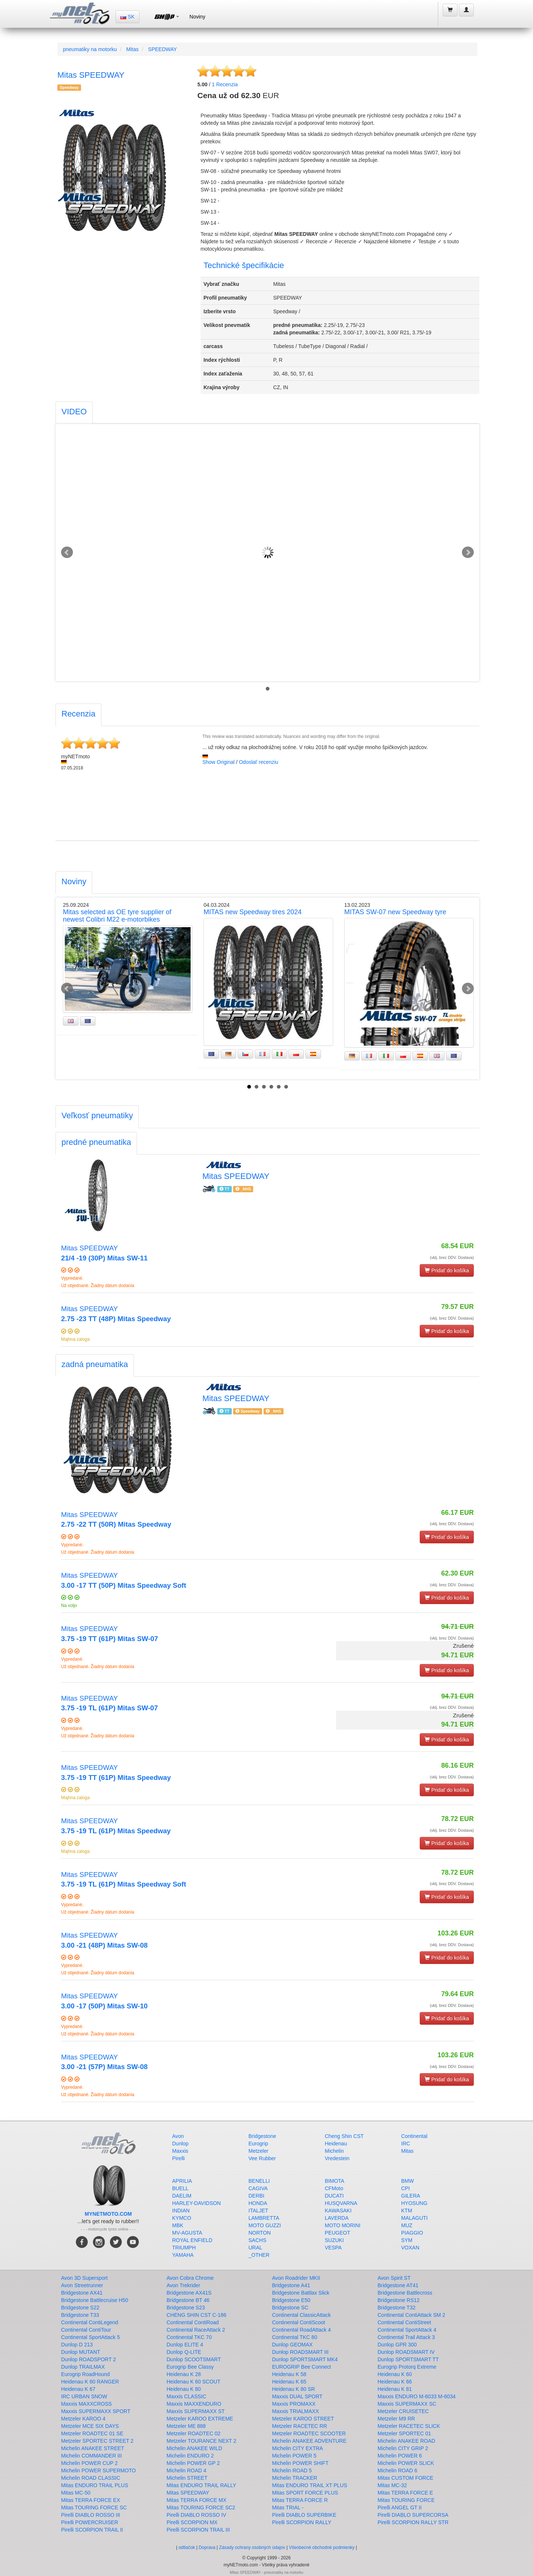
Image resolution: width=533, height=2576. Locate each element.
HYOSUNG (414, 2203)
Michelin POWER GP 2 (193, 2463)
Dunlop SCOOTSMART (194, 2359)
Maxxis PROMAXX (293, 2404)
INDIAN (181, 2211)
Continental (414, 2136)
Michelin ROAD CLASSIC (90, 2478)
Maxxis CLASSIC (186, 2396)
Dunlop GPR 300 (397, 2345)
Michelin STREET (187, 2478)
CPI (405, 2188)
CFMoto (334, 2188)
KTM (406, 2211)
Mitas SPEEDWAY (188, 2493)
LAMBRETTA (263, 2218)
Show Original (218, 762)
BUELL (180, 2188)
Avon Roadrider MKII (296, 2278)
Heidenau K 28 (184, 2374)
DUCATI (334, 2196)
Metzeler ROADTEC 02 (193, 2433)
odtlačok (186, 2547)
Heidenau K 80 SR (293, 2389)
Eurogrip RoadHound (85, 2374)
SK (127, 17)
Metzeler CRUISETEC (403, 2411)
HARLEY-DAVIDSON (196, 2203)
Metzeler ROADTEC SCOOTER (309, 2433)
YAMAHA (183, 2255)
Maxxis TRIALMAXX (295, 2411)
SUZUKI (334, 2240)
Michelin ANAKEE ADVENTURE (309, 2441)
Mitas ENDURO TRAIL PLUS (94, 2485)
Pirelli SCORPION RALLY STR (413, 2522)
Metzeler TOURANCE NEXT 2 (201, 2441)
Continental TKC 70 (189, 2337)
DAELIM (181, 2196)
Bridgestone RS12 (399, 2300)
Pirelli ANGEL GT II (400, 2507)
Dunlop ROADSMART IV (406, 2352)
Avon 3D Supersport (84, 2278)
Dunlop (180, 2143)
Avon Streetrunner (82, 2285)
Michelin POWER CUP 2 (89, 2463)
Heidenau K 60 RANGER (90, 2382)
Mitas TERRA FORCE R (300, 2500)
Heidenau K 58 (289, 2374)
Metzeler (258, 2151)
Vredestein (337, 2158)
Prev (67, 552)
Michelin (334, 2151)
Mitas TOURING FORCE (406, 2500)
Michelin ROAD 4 (186, 2470)
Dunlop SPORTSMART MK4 (305, 2359)
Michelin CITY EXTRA (297, 2448)
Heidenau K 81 (395, 2389)
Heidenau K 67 (78, 2389)
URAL (255, 2248)
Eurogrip (258, 2143)
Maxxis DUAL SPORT (297, 2396)
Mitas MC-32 (392, 2485)
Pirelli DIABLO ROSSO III (90, 2515)
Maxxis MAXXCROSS (86, 2404)
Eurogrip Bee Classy (190, 2367)
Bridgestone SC (290, 2308)
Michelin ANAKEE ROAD (406, 2441)
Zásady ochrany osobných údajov (252, 2547)
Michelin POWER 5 (294, 2456)
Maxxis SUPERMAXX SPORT (95, 2411)
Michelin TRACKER (294, 2478)
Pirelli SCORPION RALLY (301, 2522)
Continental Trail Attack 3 (406, 2337)
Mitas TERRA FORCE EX (90, 2500)
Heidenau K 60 (395, 2374)
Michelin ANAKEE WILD (194, 2448)
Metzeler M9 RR (396, 2419)
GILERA (410, 2196)
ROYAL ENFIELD (192, 2240)
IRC (405, 2143)
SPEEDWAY (162, 49)
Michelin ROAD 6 (397, 2470)
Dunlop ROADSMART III (300, 2352)
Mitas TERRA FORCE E (405, 2493)
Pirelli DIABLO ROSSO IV (196, 2515)
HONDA (257, 2203)
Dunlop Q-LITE (184, 2352)
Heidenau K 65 (289, 2382)
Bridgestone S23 (186, 2308)
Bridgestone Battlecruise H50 (94, 2300)
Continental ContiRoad (193, 2322)
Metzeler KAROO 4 (83, 2419)
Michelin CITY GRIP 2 (403, 2448)
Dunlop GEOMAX (292, 2345)
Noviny (197, 17)
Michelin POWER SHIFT (300, 2463)
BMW (407, 2181)
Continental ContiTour (86, 2330)
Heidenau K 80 (184, 2389)
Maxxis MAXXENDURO (194, 2404)
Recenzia (225, 84)
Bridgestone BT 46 (188, 2300)
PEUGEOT (337, 2233)
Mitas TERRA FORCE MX (197, 2500)
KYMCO (181, 2218)
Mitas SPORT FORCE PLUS (305, 2493)
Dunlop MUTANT (80, 2352)
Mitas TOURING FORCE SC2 (201, 2507)
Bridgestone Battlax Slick (300, 2293)
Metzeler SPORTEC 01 (404, 2433)
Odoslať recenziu (258, 762)
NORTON (259, 2233)
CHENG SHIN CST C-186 (197, 2315)
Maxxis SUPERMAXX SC (407, 2404)
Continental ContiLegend (89, 2322)
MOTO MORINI (343, 2225)
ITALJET (258, 2211)
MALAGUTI (414, 2218)
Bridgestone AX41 (82, 2293)
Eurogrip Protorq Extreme (407, 2367)
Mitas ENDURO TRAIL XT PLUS (309, 2485)
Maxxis (180, 2151)
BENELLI (259, 2181)
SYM (406, 2240)
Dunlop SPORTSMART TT (408, 2359)
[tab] (74, 412)
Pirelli (178, 2158)
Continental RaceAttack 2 (196, 2330)
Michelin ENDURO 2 (190, 2456)
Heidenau (336, 2143)
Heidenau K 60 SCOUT (194, 2382)
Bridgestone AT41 (398, 2285)
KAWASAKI (338, 2211)
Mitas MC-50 (75, 2493)
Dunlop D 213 (77, 2345)
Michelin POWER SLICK (406, 2463)
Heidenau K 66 (395, 2382)
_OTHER (258, 2255)
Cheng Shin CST (344, 2136)
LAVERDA (337, 2218)
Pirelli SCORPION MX (192, 2522)
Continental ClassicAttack (301, 2315)
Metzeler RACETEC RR (299, 2426)
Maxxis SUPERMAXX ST (196, 2411)
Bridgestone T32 (396, 2308)
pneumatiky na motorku (90, 49)
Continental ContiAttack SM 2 (411, 2315)
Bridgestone (262, 2136)
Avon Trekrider (183, 2285)
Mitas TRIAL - (288, 2507)
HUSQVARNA (341, 2203)
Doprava (207, 2547)
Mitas (132, 49)
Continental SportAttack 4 (407, 2330)
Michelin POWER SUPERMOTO (98, 2470)
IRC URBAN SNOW (84, 2396)
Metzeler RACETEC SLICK (409, 2426)
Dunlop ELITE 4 (185, 2345)
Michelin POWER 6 (400, 2456)
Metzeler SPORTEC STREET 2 (97, 2441)
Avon (178, 2136)
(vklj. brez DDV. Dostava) (452, 1257)
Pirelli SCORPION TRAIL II (92, 2530)
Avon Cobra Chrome (190, 2278)
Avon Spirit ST (394, 2278)
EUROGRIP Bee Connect (301, 2367)
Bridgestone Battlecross (405, 2293)
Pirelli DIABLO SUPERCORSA (413, 2515)
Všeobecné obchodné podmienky (321, 2547)
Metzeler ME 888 (186, 2426)
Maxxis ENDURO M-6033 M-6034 (417, 2396)
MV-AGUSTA (187, 2233)
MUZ (406, 2225)
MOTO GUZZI (264, 2225)
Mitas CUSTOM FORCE (405, 2478)
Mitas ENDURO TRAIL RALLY (201, 2485)
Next (468, 552)
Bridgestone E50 (291, 2300)
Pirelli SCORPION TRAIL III (198, 2530)
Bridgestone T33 (80, 2315)
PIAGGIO (412, 2233)
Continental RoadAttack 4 (301, 2330)
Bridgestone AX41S (189, 2293)
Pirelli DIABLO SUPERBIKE (304, 2515)
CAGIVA (258, 2188)
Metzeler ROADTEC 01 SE (92, 2433)
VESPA (333, 2248)
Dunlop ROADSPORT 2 (88, 2359)
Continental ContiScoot (298, 2322)
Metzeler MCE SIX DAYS (90, 2426)
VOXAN (410, 2248)
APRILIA (182, 2181)
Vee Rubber (262, 2158)
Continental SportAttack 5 (90, 2337)
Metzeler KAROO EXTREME (200, 2419)
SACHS (257, 2240)
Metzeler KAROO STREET (303, 2419)
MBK (177, 2225)
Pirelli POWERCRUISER (89, 2522)
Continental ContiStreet (404, 2322)
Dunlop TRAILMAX (83, 2367)
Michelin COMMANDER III (91, 2456)
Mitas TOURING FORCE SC (94, 2507)
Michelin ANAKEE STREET (92, 2448)
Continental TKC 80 (294, 2337)
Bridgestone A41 (291, 2285)
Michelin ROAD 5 (292, 2470)
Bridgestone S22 (80, 2308)
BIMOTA (335, 2181)
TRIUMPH (184, 2248)
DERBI (256, 2196)
